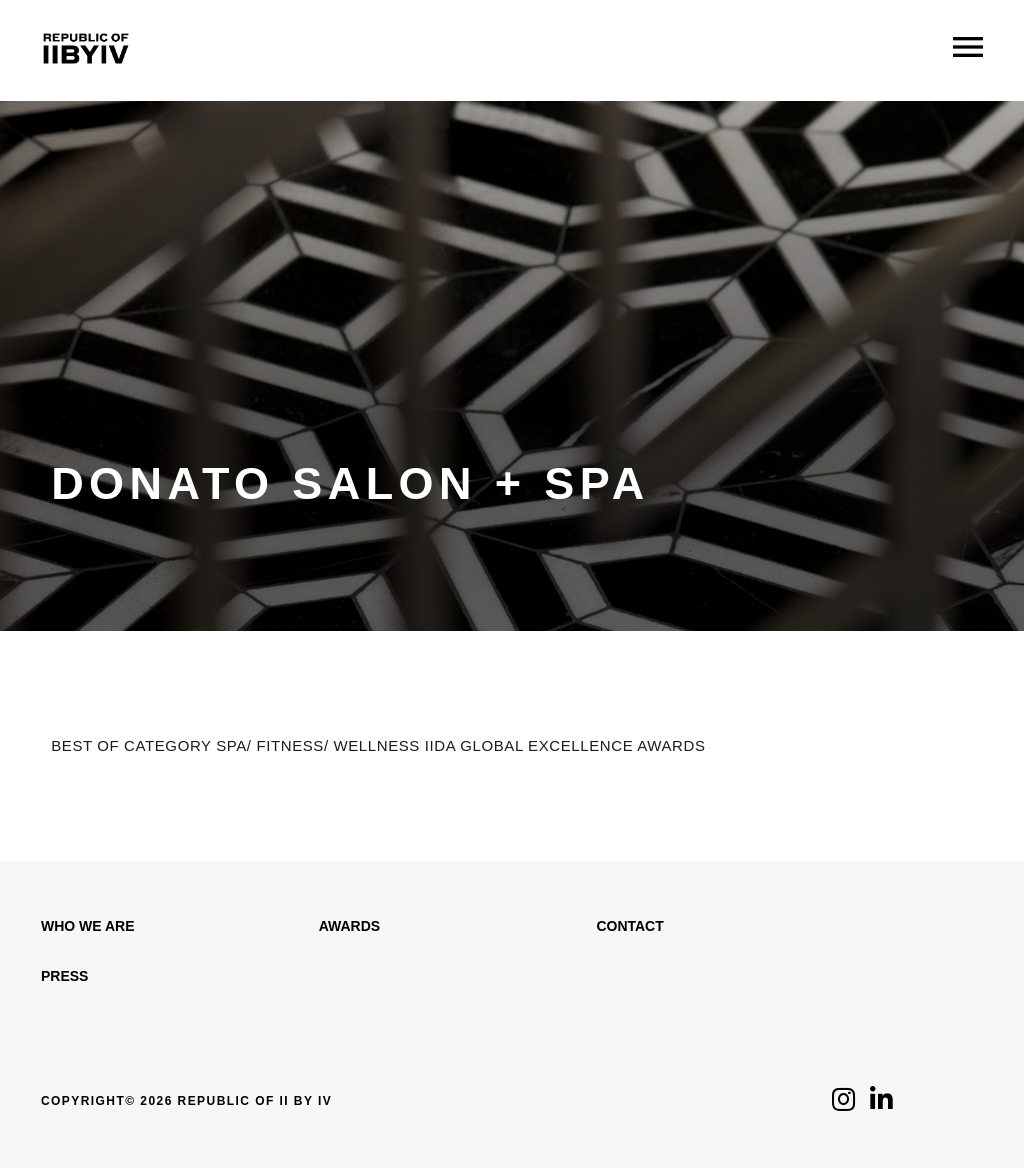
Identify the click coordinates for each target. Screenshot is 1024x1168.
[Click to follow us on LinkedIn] (881, 1104)
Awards (349, 926)
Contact (629, 926)
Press (64, 976)
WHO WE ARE (88, 926)
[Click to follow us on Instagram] (843, 1104)
